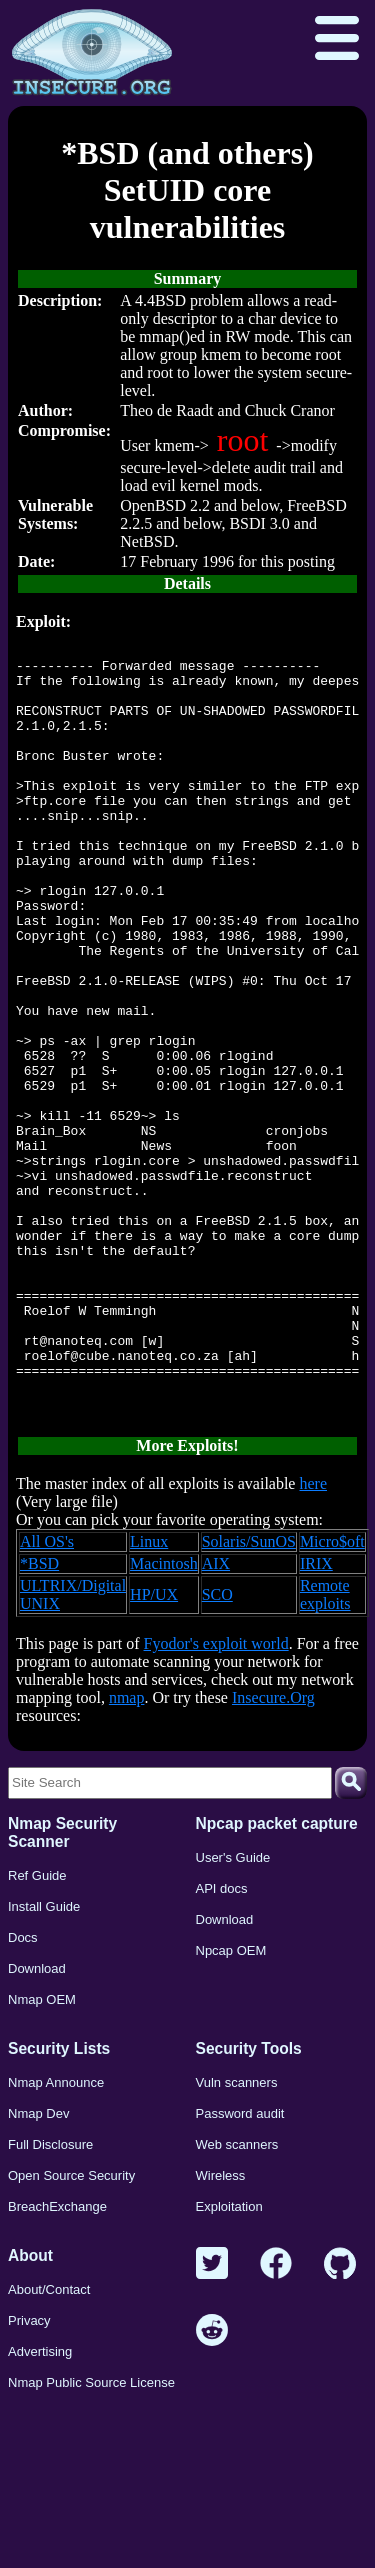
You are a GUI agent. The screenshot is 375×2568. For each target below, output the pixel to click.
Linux (149, 1694)
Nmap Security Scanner (62, 1985)
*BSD (39, 1716)
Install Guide (44, 2059)
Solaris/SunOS (249, 1694)
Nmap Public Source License (91, 2535)
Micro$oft (332, 1694)
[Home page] (92, 53)
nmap (127, 1850)
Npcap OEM (231, 2103)
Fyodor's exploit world (216, 1796)
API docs (222, 2041)
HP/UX (154, 1747)
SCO (217, 1747)
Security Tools (249, 2201)
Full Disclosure (50, 2297)
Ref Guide (37, 2028)
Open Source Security (71, 2328)
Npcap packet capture (277, 1976)
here (313, 1636)
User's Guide (233, 2010)
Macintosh (164, 1716)
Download (37, 2121)
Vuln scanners (237, 2235)
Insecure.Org (273, 1850)
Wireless (221, 2328)
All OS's (47, 1694)
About (30, 2408)
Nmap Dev (38, 2266)
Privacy (29, 2473)
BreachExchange (57, 2359)
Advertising (40, 2504)
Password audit (240, 2266)
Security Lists (59, 2201)
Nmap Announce (56, 2235)
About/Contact (49, 2442)
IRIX (316, 1716)
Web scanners (237, 2297)
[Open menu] (337, 40)
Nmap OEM (42, 2152)
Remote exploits (325, 1747)
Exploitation (229, 2359)
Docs (23, 2090)
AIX (216, 1716)
